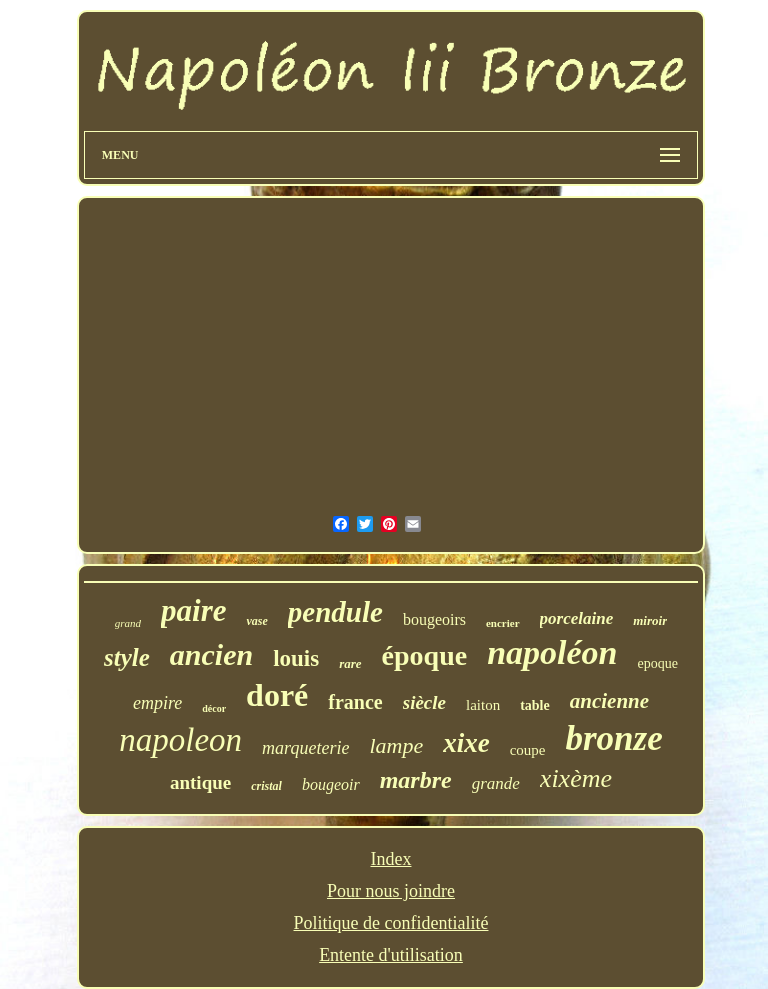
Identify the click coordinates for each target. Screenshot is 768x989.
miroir (650, 620)
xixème (576, 778)
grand (128, 623)
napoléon (552, 652)
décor (214, 708)
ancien (211, 654)
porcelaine (577, 618)
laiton (483, 705)
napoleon (180, 740)
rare (350, 663)
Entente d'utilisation (391, 955)
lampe (396, 745)
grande (496, 783)
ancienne (609, 701)
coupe (528, 750)
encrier (503, 623)
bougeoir (331, 784)
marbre (416, 780)
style (127, 657)
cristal (266, 786)
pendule (335, 612)
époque (425, 655)
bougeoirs (434, 619)
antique (200, 782)
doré (277, 695)
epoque (658, 663)
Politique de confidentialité (391, 923)
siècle (424, 702)
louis (296, 658)
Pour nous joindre (391, 891)
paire (193, 610)
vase (256, 621)
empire (157, 703)
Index (391, 859)
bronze (613, 738)
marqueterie (305, 748)
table (535, 705)
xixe (466, 743)
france (355, 702)
